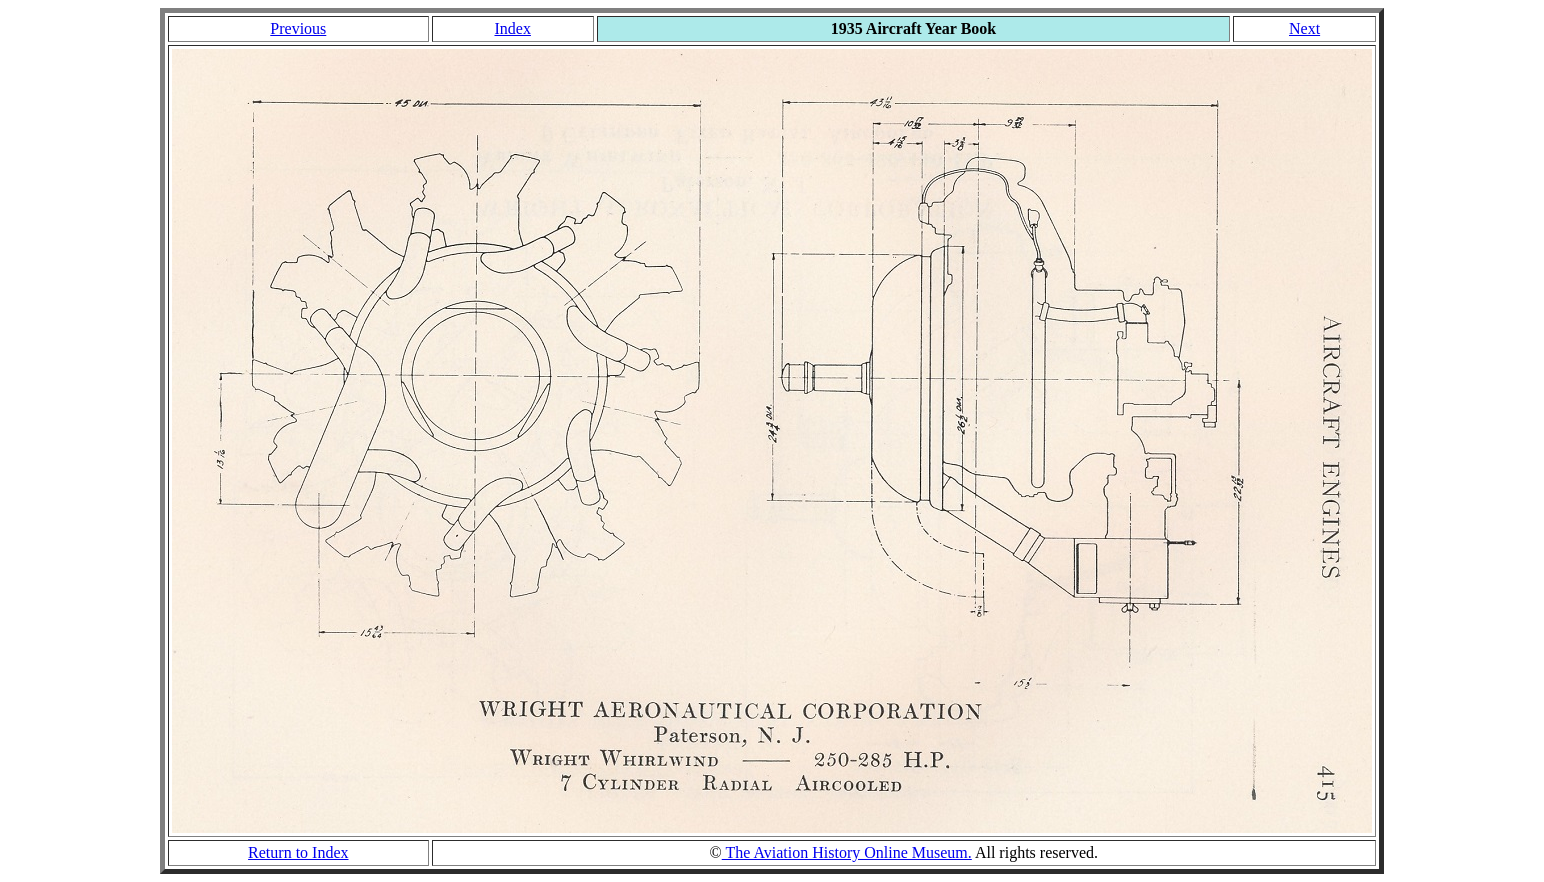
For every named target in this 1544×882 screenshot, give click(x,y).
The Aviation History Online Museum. (847, 852)
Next (1304, 28)
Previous (298, 28)
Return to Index (298, 852)
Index (512, 28)
